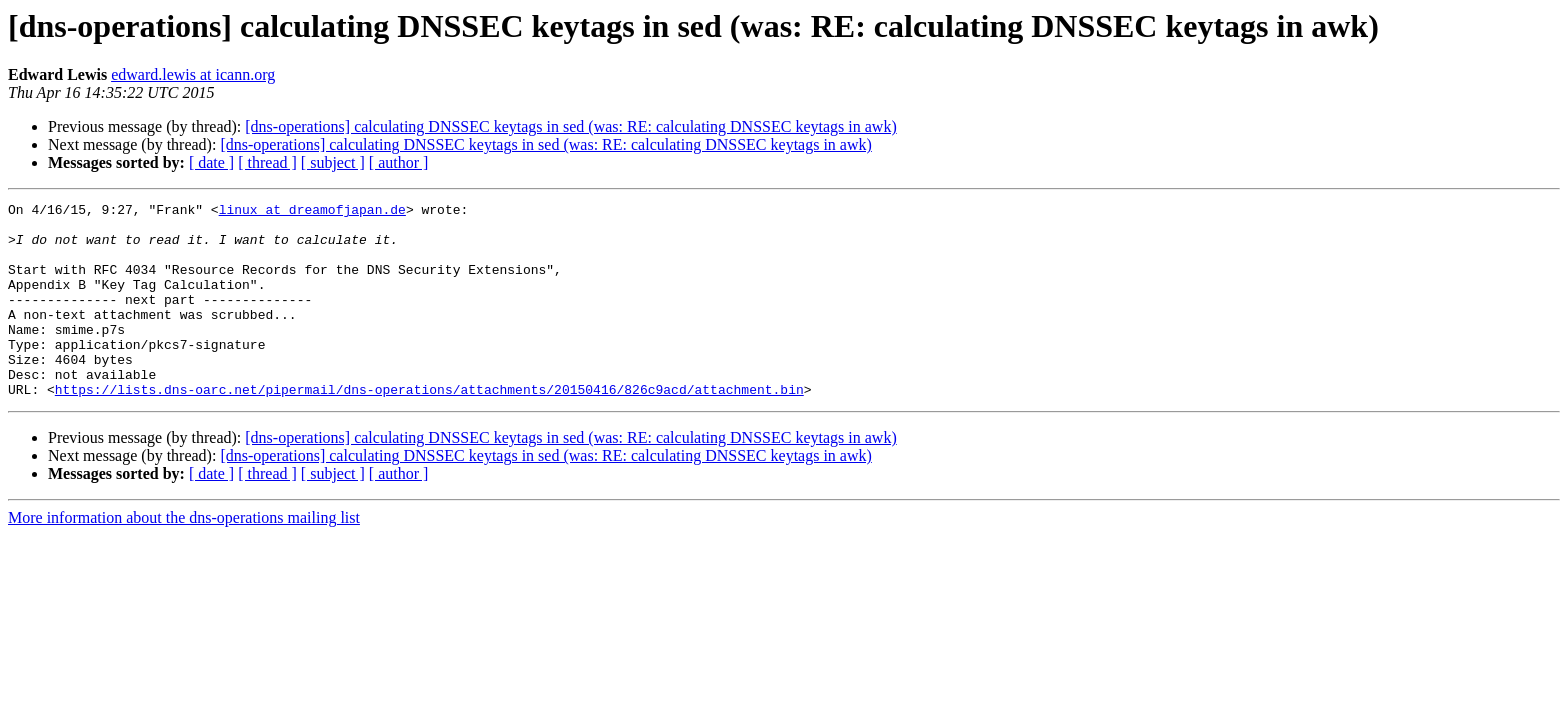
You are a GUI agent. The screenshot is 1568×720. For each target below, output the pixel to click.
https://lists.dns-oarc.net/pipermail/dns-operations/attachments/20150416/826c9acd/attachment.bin (429, 428)
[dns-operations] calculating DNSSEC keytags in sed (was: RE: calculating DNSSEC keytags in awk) (570, 126)
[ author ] (399, 162)
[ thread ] (267, 162)
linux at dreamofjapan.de (312, 212)
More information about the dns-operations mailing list (184, 556)
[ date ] (211, 162)
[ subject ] (333, 162)
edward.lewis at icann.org (193, 74)
